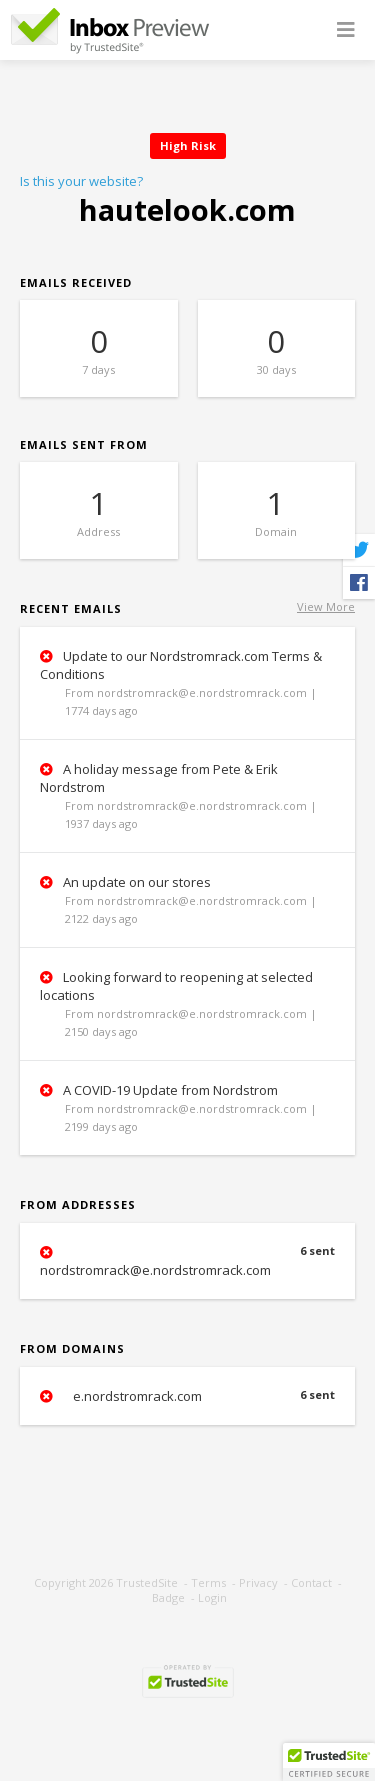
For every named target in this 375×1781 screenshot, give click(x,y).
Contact (311, 1582)
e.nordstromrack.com (187, 1396)
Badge (168, 1597)
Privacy (258, 1582)
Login (212, 1597)
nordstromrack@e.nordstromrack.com (187, 1261)
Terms (208, 1582)
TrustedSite (147, 1582)
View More (326, 606)
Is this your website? (81, 181)
